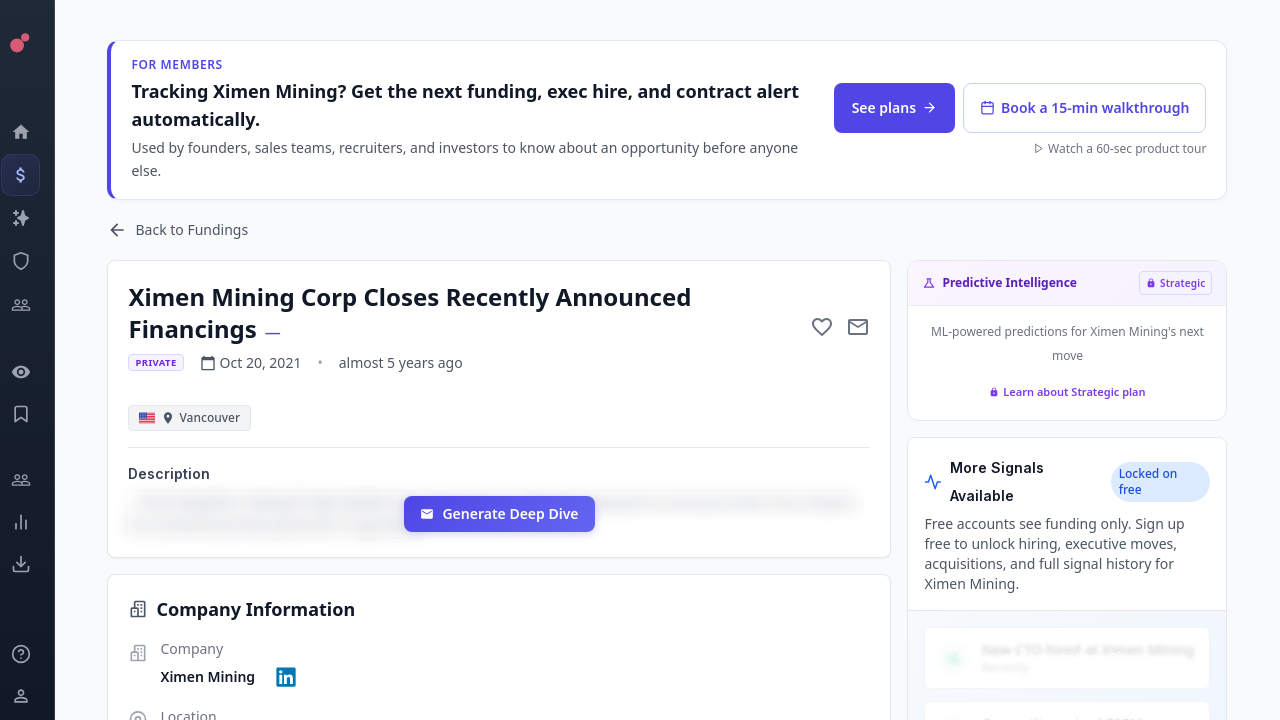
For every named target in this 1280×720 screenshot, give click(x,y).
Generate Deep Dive (508, 513)
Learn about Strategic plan (1072, 391)
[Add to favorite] (827, 327)
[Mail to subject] (863, 327)
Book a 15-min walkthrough (1089, 107)
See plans (898, 107)
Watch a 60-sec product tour (1124, 149)
